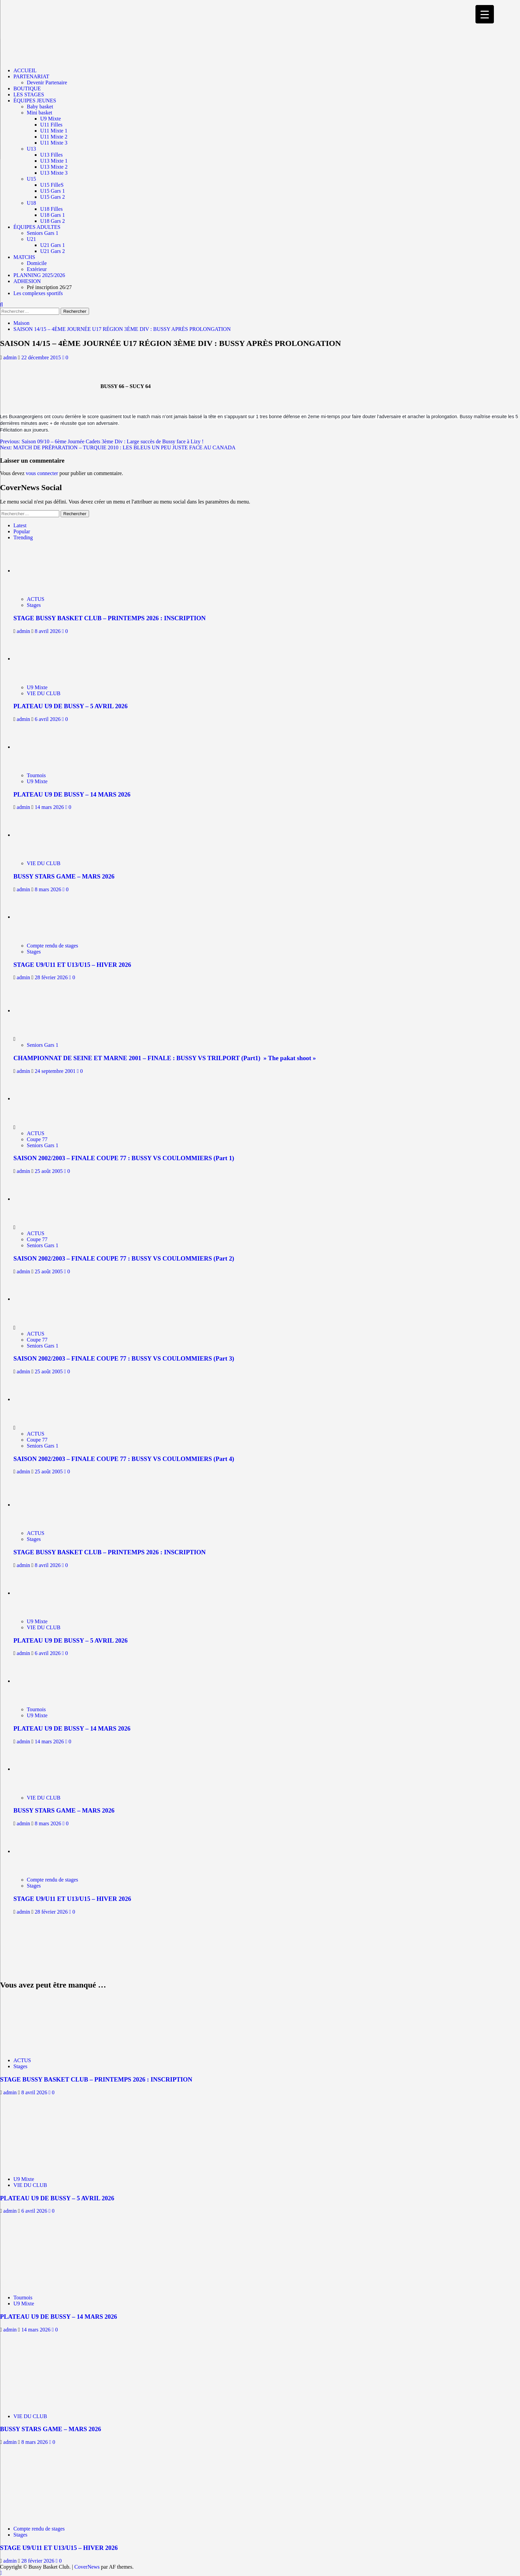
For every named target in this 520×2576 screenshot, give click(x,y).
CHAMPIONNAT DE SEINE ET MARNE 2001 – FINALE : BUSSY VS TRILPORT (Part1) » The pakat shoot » (164, 1058)
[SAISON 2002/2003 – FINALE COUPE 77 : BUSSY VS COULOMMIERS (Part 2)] (38, 1199)
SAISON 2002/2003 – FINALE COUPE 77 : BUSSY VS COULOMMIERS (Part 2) (123, 1258)
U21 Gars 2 (52, 251)
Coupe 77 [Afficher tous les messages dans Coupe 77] (37, 1139)
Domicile (37, 263)
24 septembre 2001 (56, 1071)
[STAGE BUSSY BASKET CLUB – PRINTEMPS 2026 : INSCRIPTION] (43, 570)
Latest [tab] (19, 525)
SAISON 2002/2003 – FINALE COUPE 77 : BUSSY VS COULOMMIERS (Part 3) (123, 1358)
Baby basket (40, 106)
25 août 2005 (49, 1171)
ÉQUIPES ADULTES (36, 227)
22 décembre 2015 (41, 357)
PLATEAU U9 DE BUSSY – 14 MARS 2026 (72, 794)
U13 (31, 149)
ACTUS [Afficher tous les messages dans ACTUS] (35, 599)
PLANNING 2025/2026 (39, 275)
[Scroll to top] (1, 2573)
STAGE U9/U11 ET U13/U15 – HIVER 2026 (72, 964)
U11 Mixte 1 (53, 130)
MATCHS (24, 257)
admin (10, 357)
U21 (31, 239)
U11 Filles (51, 124)
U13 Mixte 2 (54, 167)
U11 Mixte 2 (53, 137)
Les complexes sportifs (38, 293)
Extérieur (37, 269)
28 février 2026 (52, 977)
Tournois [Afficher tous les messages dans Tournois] (36, 775)
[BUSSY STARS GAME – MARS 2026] (43, 835)
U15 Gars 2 (52, 197)
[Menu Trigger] (484, 14)
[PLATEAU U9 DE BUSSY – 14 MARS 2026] (43, 747)
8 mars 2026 (49, 889)
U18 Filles (51, 209)
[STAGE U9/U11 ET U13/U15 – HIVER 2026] (43, 917)
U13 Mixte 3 (54, 173)
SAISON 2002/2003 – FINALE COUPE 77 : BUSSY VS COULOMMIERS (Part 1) (123, 1158)
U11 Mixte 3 (53, 143)
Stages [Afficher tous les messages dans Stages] (34, 605)
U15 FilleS (52, 185)
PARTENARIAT (31, 76)
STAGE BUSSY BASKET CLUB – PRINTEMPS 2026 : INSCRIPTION (109, 618)
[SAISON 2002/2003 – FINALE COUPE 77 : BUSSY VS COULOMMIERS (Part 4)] (38, 1399)
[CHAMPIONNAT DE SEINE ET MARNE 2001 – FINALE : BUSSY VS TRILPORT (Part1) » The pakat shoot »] (38, 1010)
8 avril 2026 (48, 631)
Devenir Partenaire (47, 82)
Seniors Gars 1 (42, 233)
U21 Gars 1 (52, 245)
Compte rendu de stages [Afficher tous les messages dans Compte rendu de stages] (52, 945)
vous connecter (42, 473)
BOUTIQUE (27, 88)
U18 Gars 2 (52, 221)
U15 (31, 179)
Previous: (102, 441)
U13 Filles (51, 155)
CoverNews (87, 2567)
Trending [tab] (23, 537)
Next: (117, 447)
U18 (31, 203)
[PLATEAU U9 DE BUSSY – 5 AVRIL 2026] (43, 658)
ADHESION (27, 281)
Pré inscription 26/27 (49, 287)
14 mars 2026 (50, 807)
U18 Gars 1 (52, 215)
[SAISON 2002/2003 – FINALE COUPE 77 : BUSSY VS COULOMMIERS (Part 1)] (38, 1098)
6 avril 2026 (48, 719)
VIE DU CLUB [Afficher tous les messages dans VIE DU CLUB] (43, 693)
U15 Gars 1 (52, 191)
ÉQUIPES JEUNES (34, 100)
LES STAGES (28, 94)
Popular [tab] (21, 531)
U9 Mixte (50, 118)
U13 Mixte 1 (54, 161)
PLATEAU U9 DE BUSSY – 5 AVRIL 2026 (70, 706)
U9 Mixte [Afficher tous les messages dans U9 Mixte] (37, 687)
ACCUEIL (24, 70)
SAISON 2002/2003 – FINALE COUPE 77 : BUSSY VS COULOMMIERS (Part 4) (123, 1458)
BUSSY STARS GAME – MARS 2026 (64, 876)
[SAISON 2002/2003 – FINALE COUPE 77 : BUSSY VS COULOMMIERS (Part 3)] (38, 1299)
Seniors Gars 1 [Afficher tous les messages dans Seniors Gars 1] (42, 1045)
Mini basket (39, 112)
